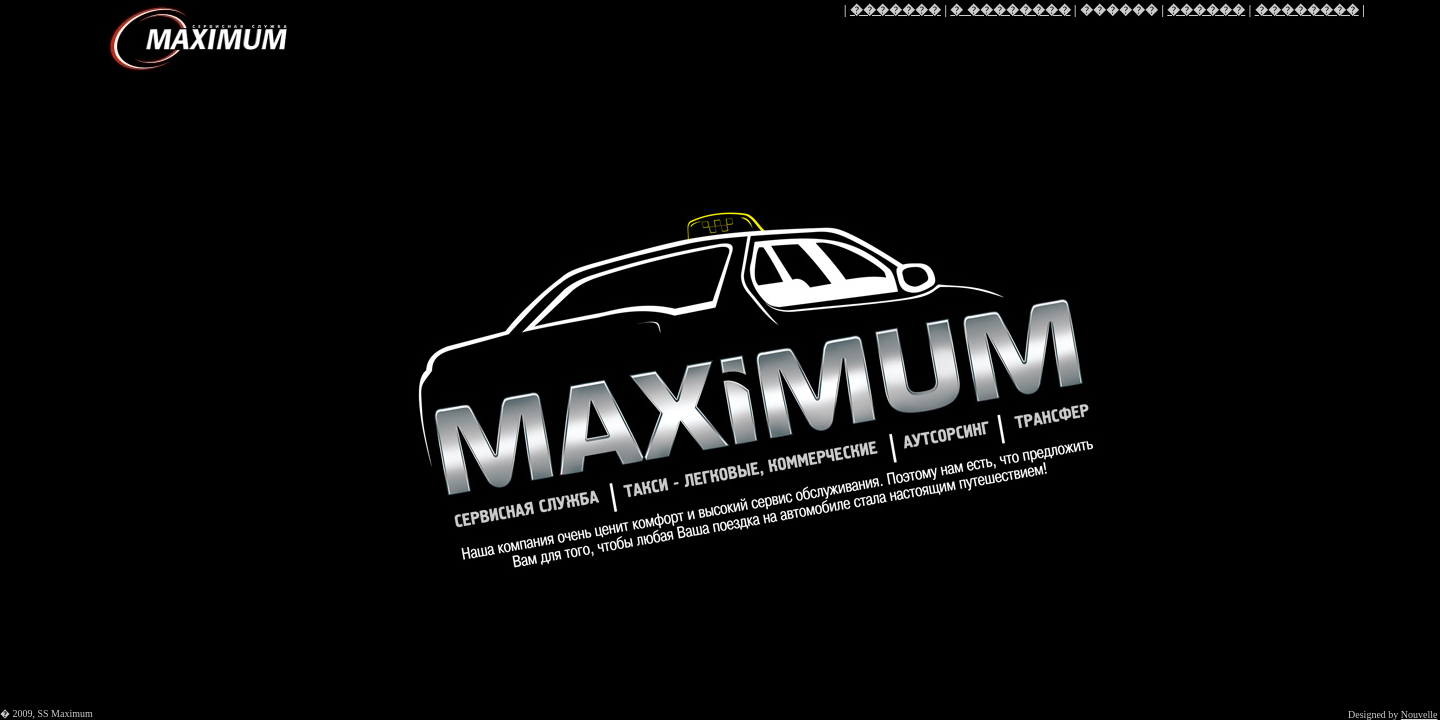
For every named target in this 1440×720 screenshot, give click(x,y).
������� (895, 9)
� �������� (1010, 9)
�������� (1307, 9)
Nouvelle (1419, 714)
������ (1206, 9)
